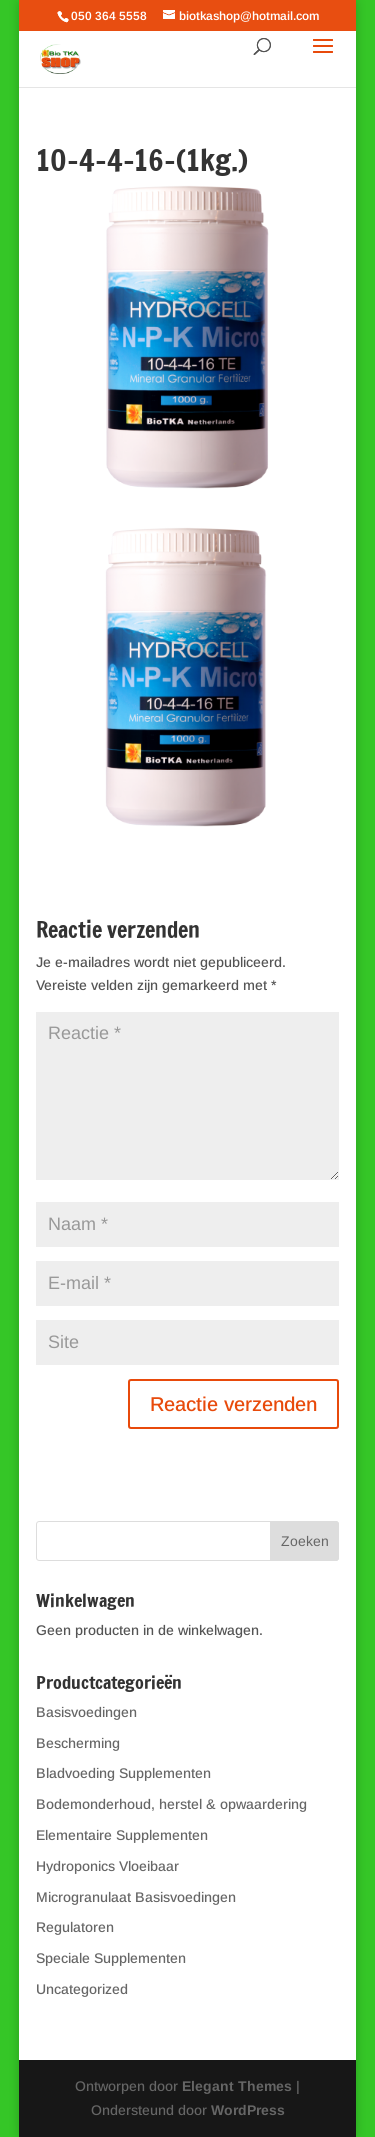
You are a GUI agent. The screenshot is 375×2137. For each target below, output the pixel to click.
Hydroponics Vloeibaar (107, 1866)
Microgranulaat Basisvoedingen (136, 1897)
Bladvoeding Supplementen (123, 1773)
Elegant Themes (237, 2086)
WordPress (248, 2110)
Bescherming (78, 1743)
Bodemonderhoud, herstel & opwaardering (171, 1804)
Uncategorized (82, 1989)
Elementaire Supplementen (122, 1835)
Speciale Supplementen (111, 1958)
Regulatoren (75, 1927)
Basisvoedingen (86, 1712)
